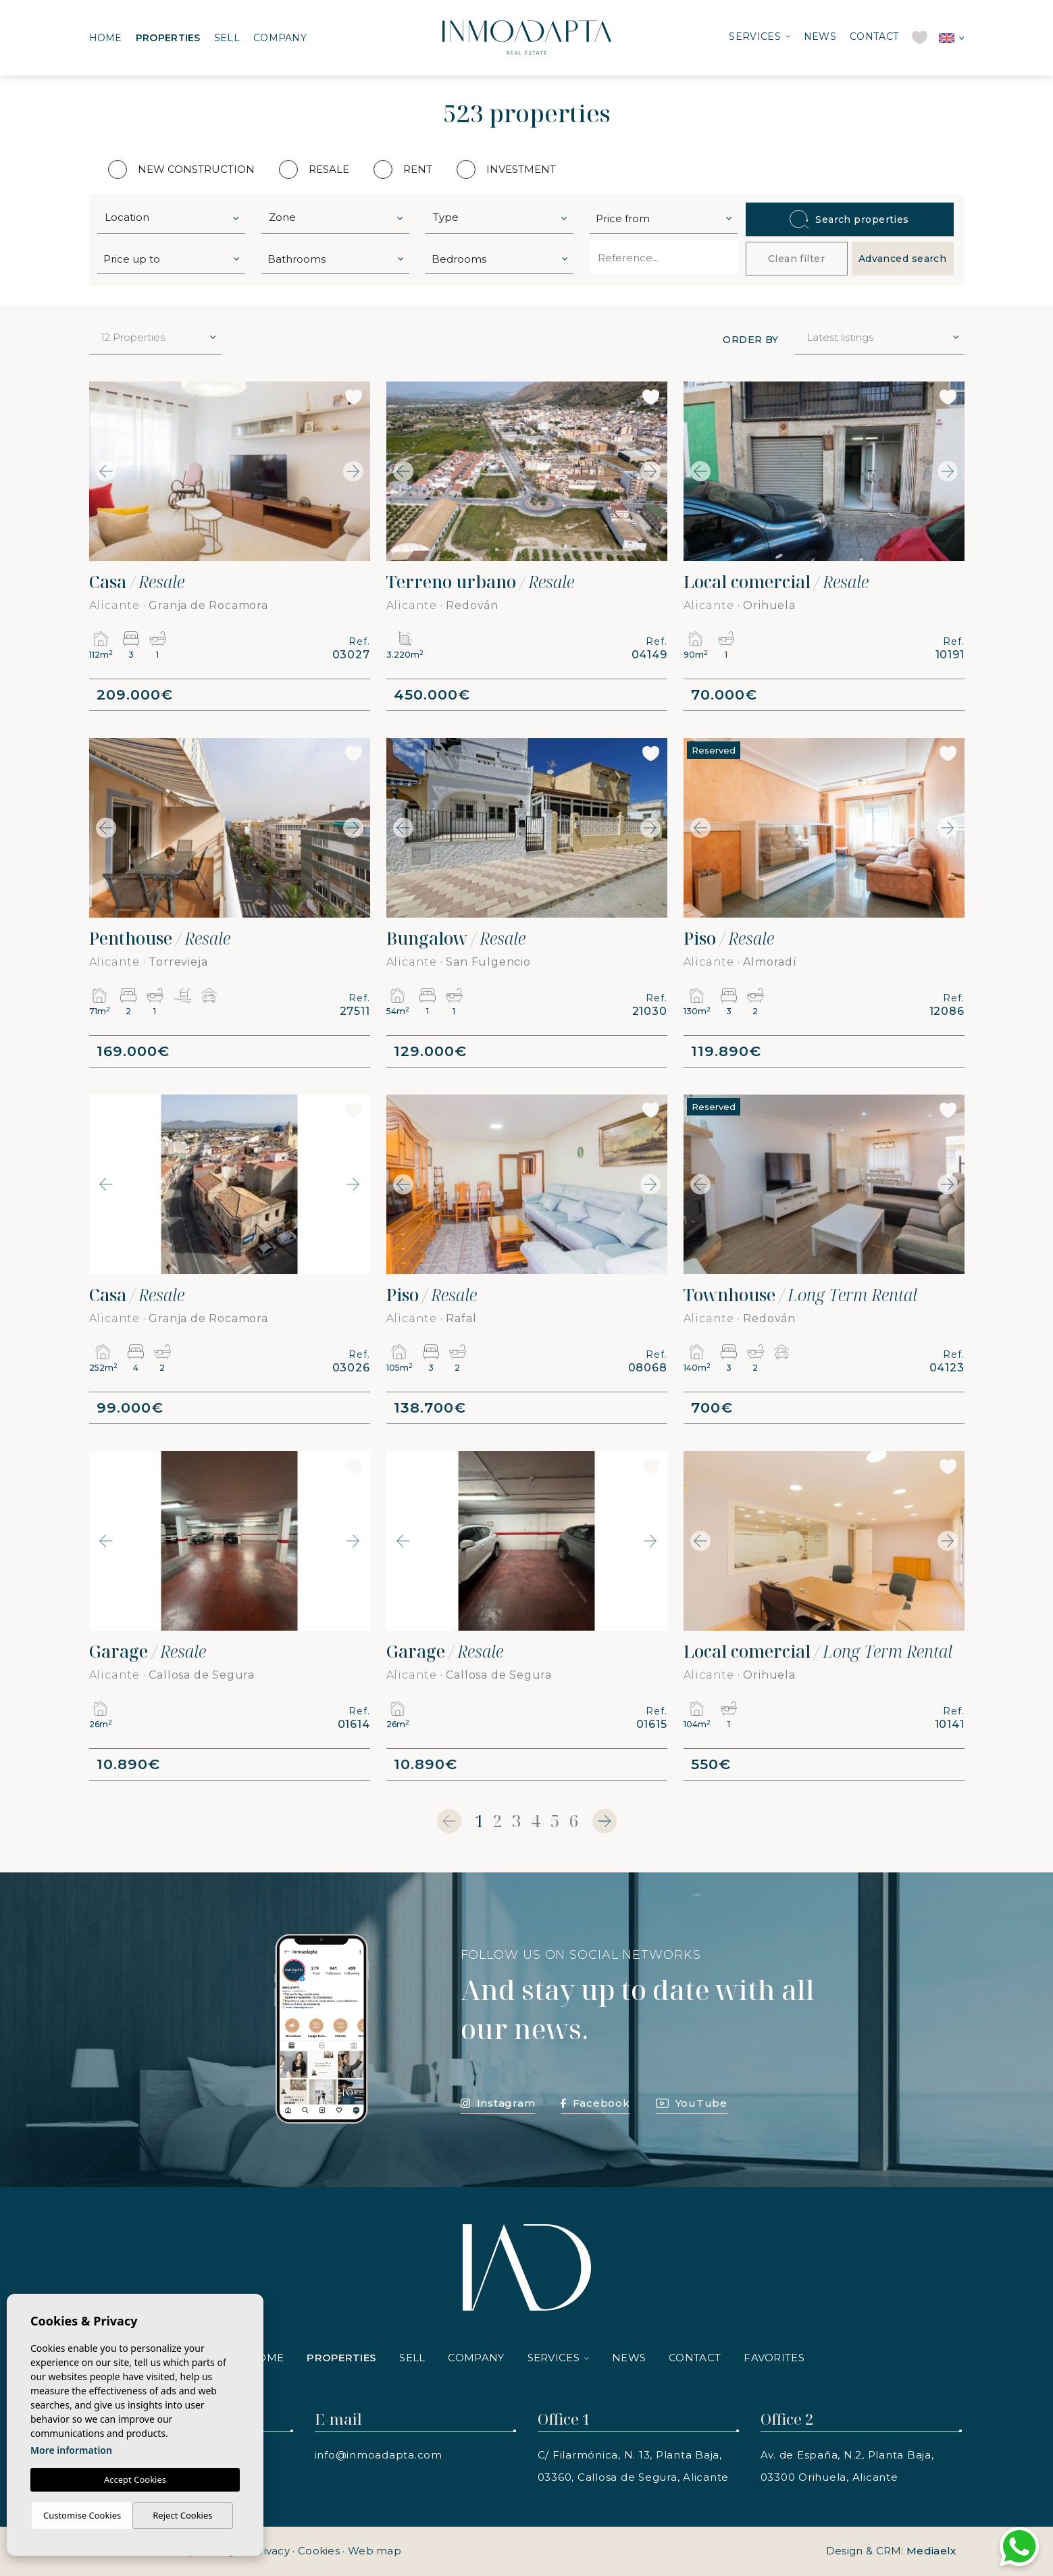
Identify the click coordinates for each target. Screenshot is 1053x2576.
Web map (374, 2550)
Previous (102, 471)
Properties (168, 38)
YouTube (691, 2103)
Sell (227, 38)
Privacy (271, 2550)
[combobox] (171, 217)
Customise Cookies (82, 2515)
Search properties (849, 219)
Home (105, 38)
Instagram (498, 2103)
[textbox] (174, 218)
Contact (874, 36)
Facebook (595, 2103)
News (820, 36)
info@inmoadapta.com (378, 2454)
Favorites (774, 2357)
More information (71, 2450)
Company (280, 38)
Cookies (319, 2550)
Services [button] (754, 36)
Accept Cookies (135, 2479)
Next (356, 471)
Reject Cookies (182, 2515)
